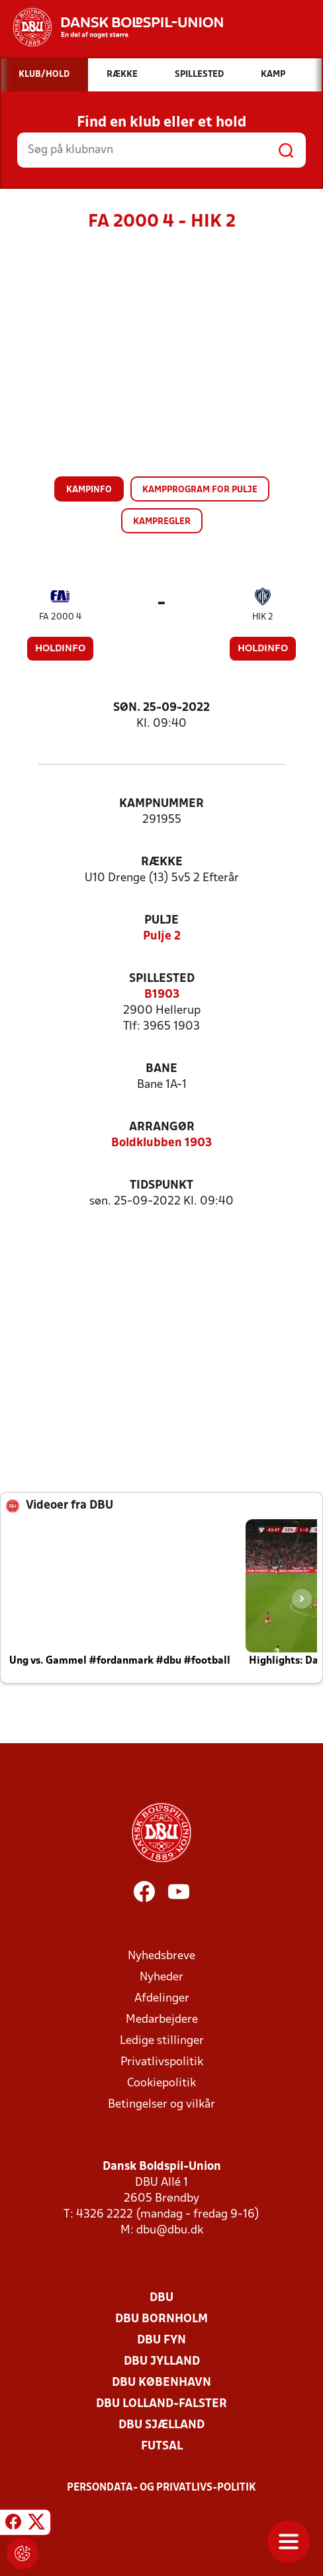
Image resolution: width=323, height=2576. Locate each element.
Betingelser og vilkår (161, 2104)
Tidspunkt (161, 1185)
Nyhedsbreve (161, 1956)
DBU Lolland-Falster (161, 2404)
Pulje (161, 920)
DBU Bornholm (161, 2319)
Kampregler (162, 521)
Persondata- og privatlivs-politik (161, 2488)
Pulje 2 (162, 936)
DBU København (161, 2382)
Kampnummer (161, 804)
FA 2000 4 (60, 617)
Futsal (162, 2446)
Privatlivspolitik (161, 2062)
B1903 (161, 994)
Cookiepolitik (161, 2083)
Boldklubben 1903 (161, 1143)
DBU (161, 2298)
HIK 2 (262, 617)
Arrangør (162, 1127)
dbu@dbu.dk (169, 2230)
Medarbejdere (162, 2019)
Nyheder (161, 1977)
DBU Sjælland (161, 2425)
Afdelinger (161, 1998)
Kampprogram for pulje (199, 490)
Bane (161, 1069)
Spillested (162, 979)
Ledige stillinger (162, 2041)
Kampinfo (89, 490)
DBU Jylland (162, 2361)
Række (162, 862)
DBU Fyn (161, 2340)
